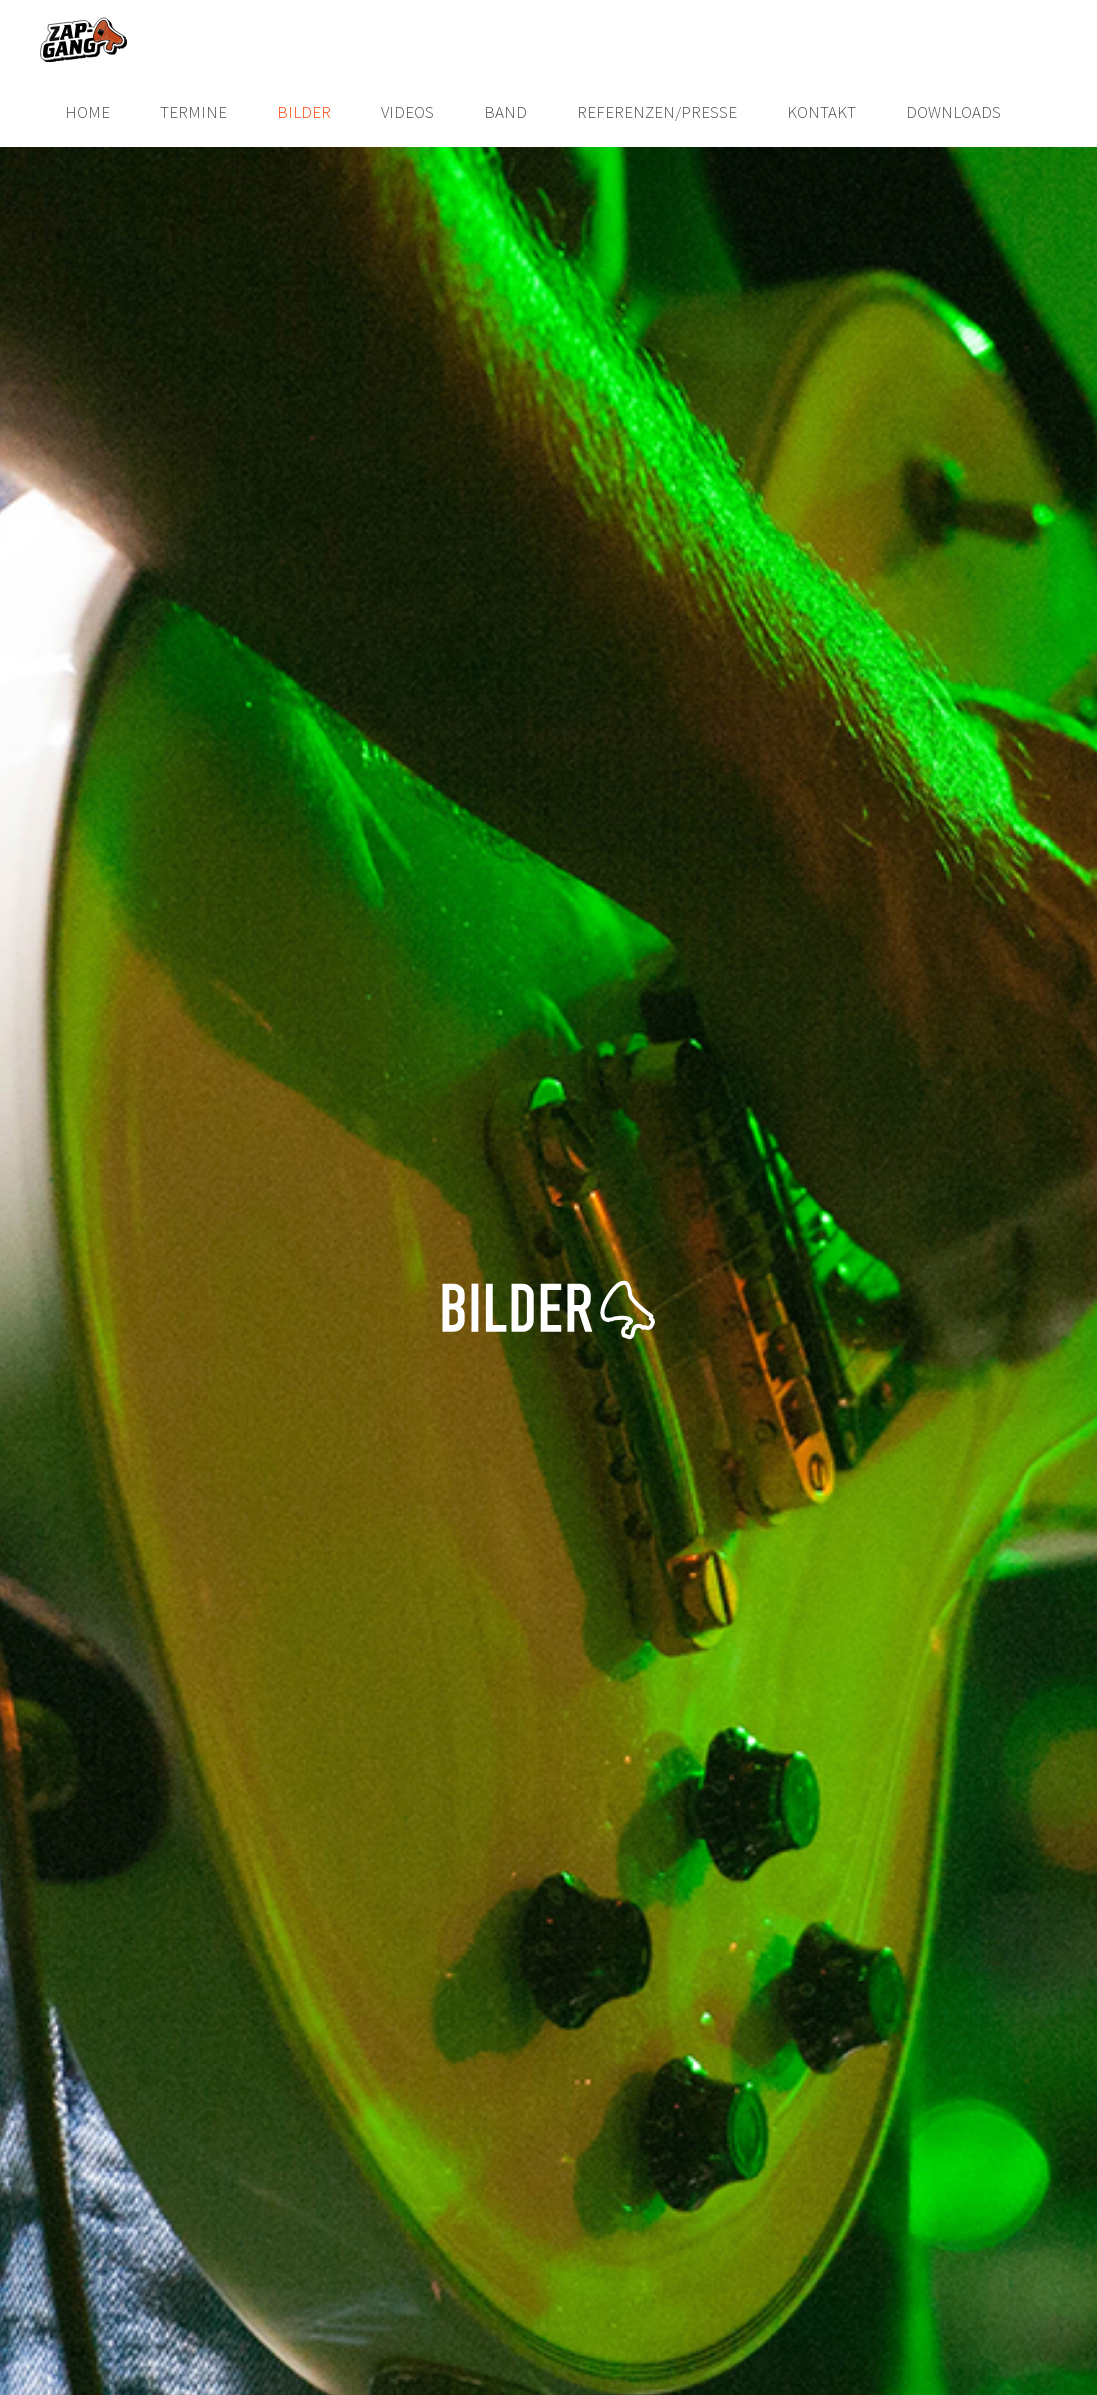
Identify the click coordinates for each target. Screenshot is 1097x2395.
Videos (407, 112)
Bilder (304, 112)
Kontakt (821, 112)
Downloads (953, 112)
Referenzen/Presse (657, 112)
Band (505, 112)
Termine (193, 112)
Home (87, 112)
